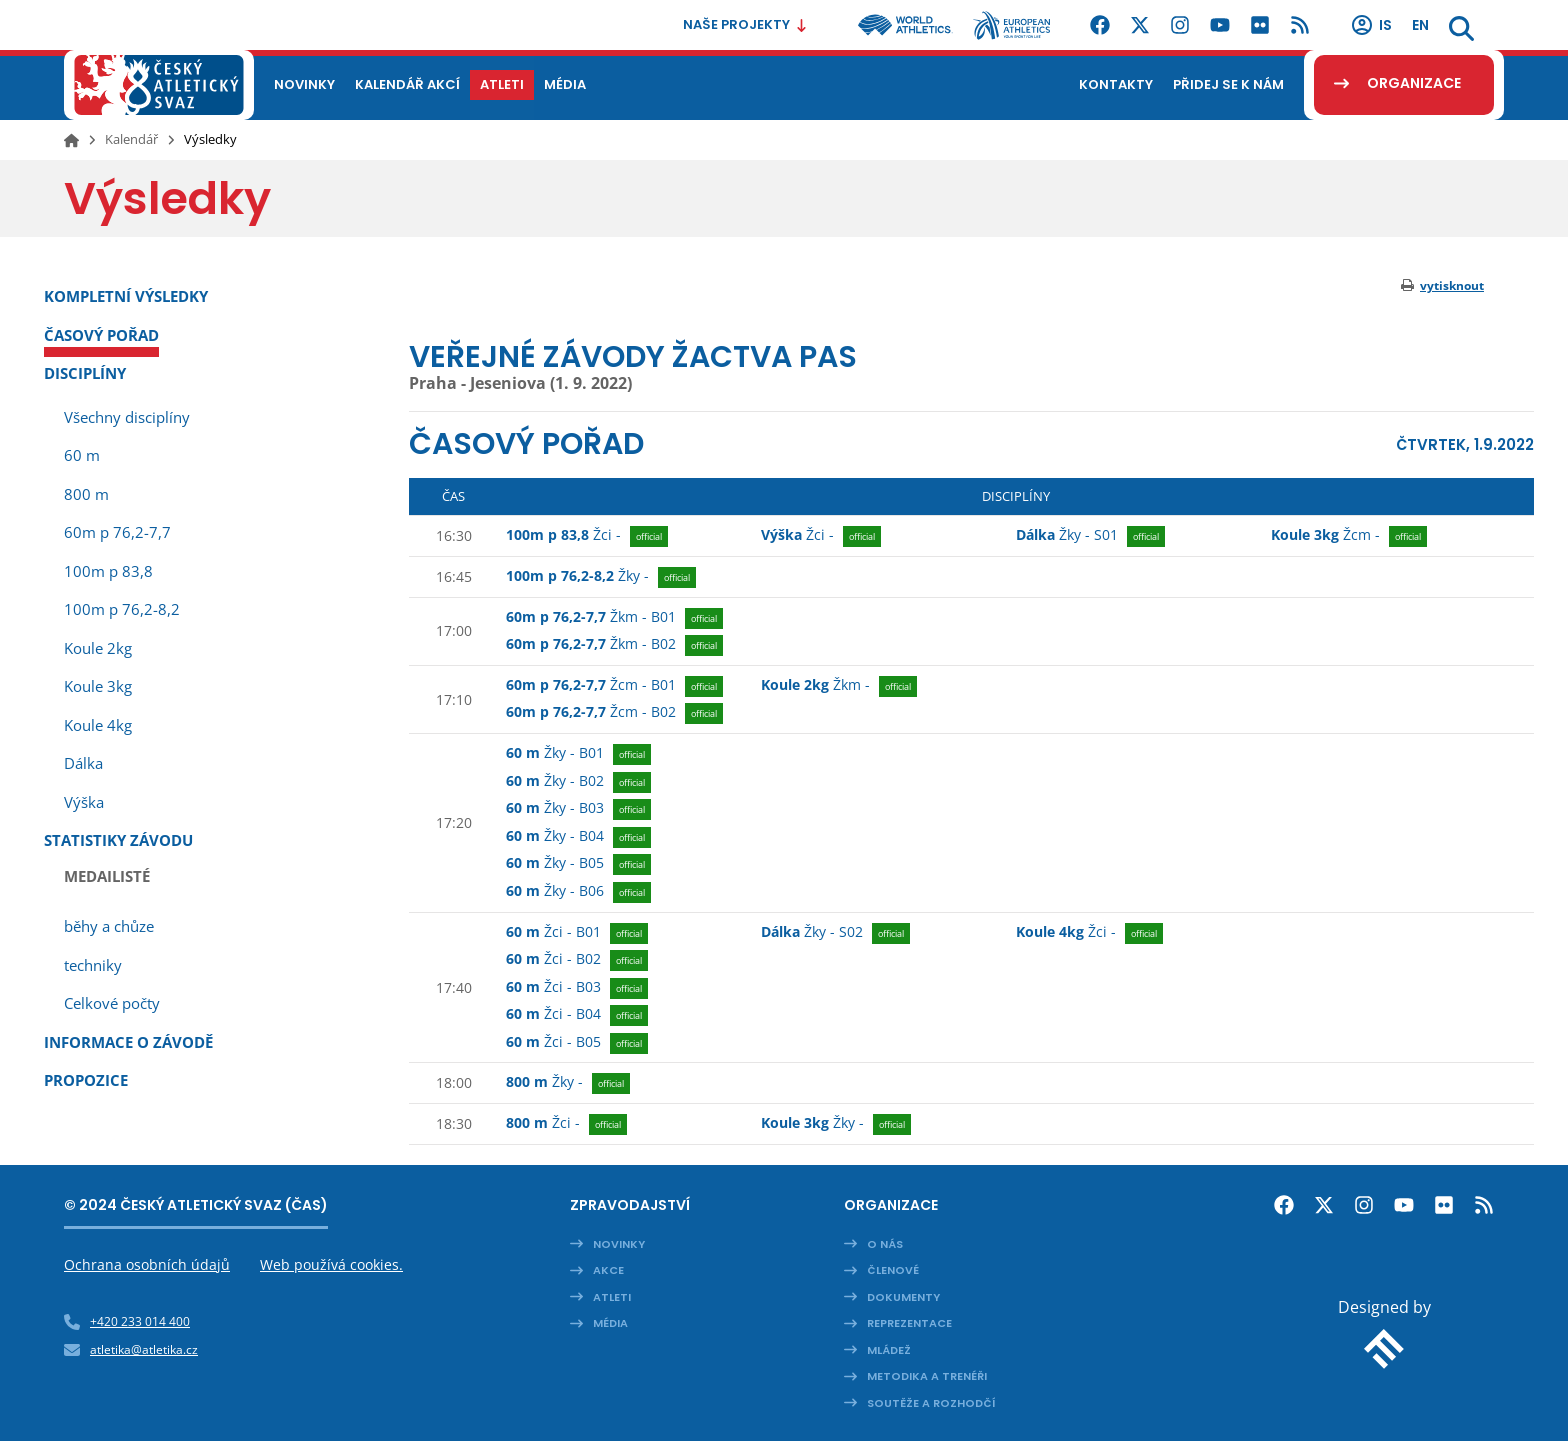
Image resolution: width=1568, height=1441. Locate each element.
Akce (608, 1270)
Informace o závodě (128, 1042)
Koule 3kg (98, 686)
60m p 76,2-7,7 (117, 532)
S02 (835, 933)
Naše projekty (745, 24)
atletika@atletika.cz (144, 1349)
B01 (614, 618)
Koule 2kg (98, 648)
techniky (93, 965)
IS (1371, 25)
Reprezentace (909, 1323)
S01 (1090, 536)
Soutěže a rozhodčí (931, 1403)
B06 (578, 892)
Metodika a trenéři (927, 1376)
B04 (578, 837)
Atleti (612, 1297)
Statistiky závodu (118, 840)
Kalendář (131, 139)
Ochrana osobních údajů (147, 1264)
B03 (578, 809)
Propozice (86, 1080)
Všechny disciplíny (127, 417)
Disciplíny (85, 373)
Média (610, 1323)
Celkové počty (112, 1003)
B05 (578, 864)
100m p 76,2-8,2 (122, 609)
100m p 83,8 (108, 571)
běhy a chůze (109, 926)
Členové (893, 1270)
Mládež (889, 1350)
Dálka (83, 763)
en (1420, 25)
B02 (614, 645)
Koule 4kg (98, 725)
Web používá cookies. (331, 1264)
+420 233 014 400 (140, 1321)
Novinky (619, 1244)
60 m (82, 455)
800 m (86, 494)
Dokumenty (903, 1297)
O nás (885, 1244)
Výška (84, 802)
